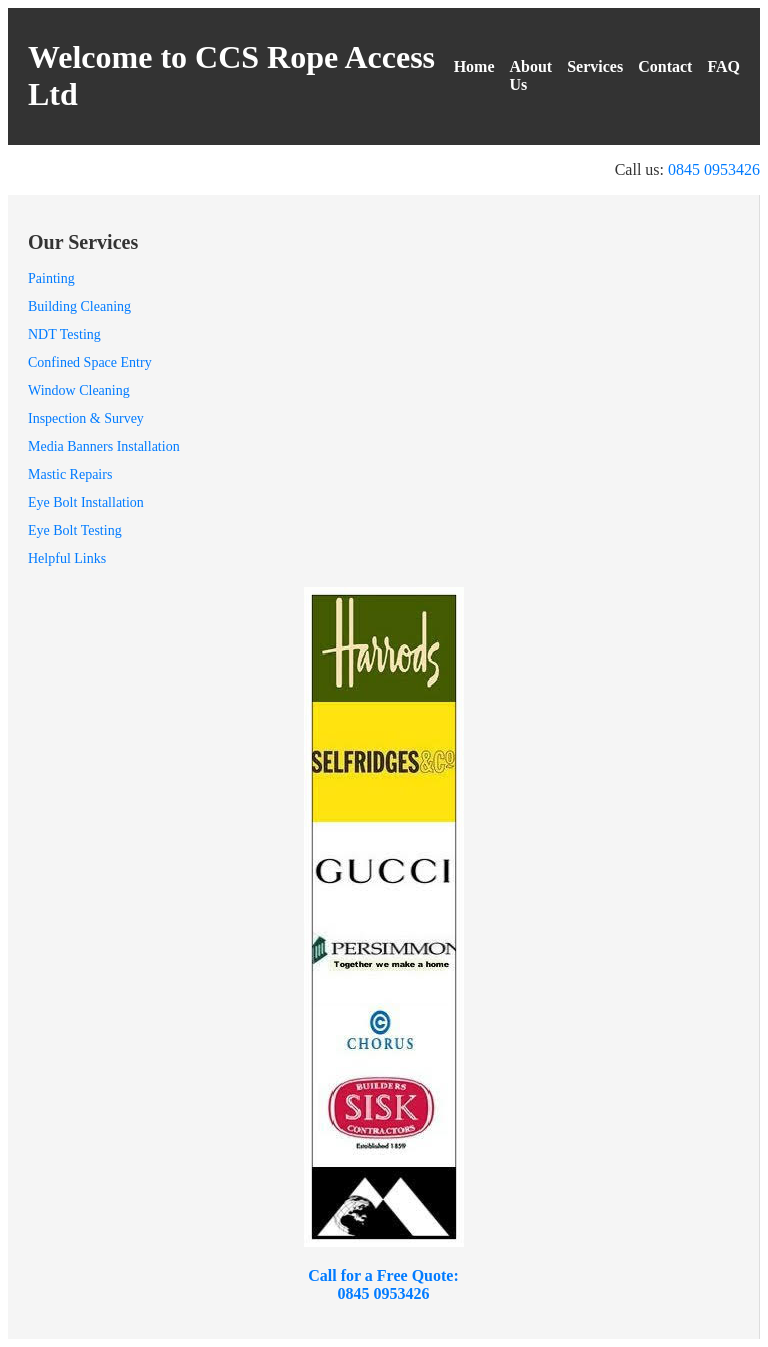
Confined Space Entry (90, 362)
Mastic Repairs (70, 474)
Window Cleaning (79, 390)
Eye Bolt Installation (86, 502)
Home (474, 66)
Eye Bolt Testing (75, 530)
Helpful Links (67, 558)
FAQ (723, 66)
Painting (51, 278)
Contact (665, 66)
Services (595, 66)
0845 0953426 (714, 169)
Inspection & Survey (86, 418)
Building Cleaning (79, 306)
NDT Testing (64, 334)
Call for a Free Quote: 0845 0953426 (383, 1284)
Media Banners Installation (104, 446)
